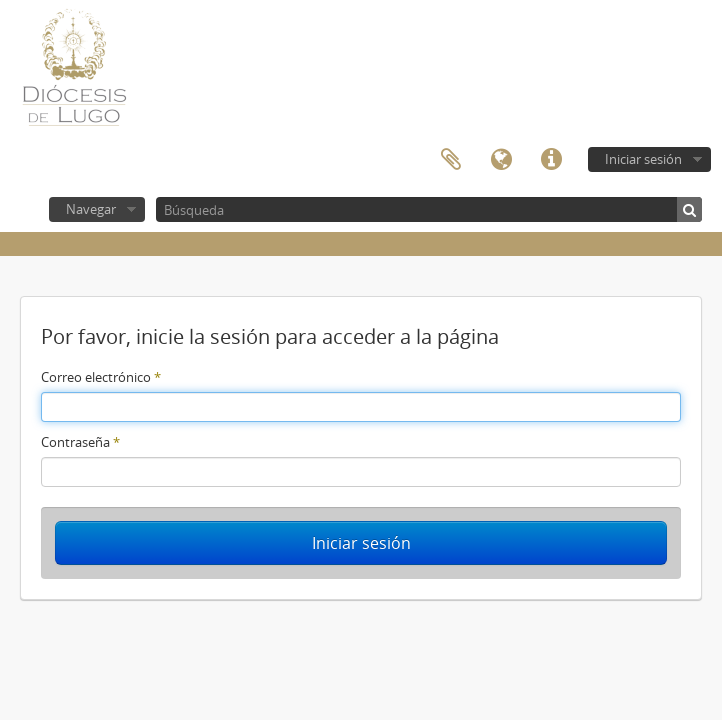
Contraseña (80, 442)
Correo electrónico (101, 377)
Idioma (501, 160)
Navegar (91, 209)
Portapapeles (451, 160)
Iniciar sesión (643, 159)
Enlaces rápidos (551, 160)
